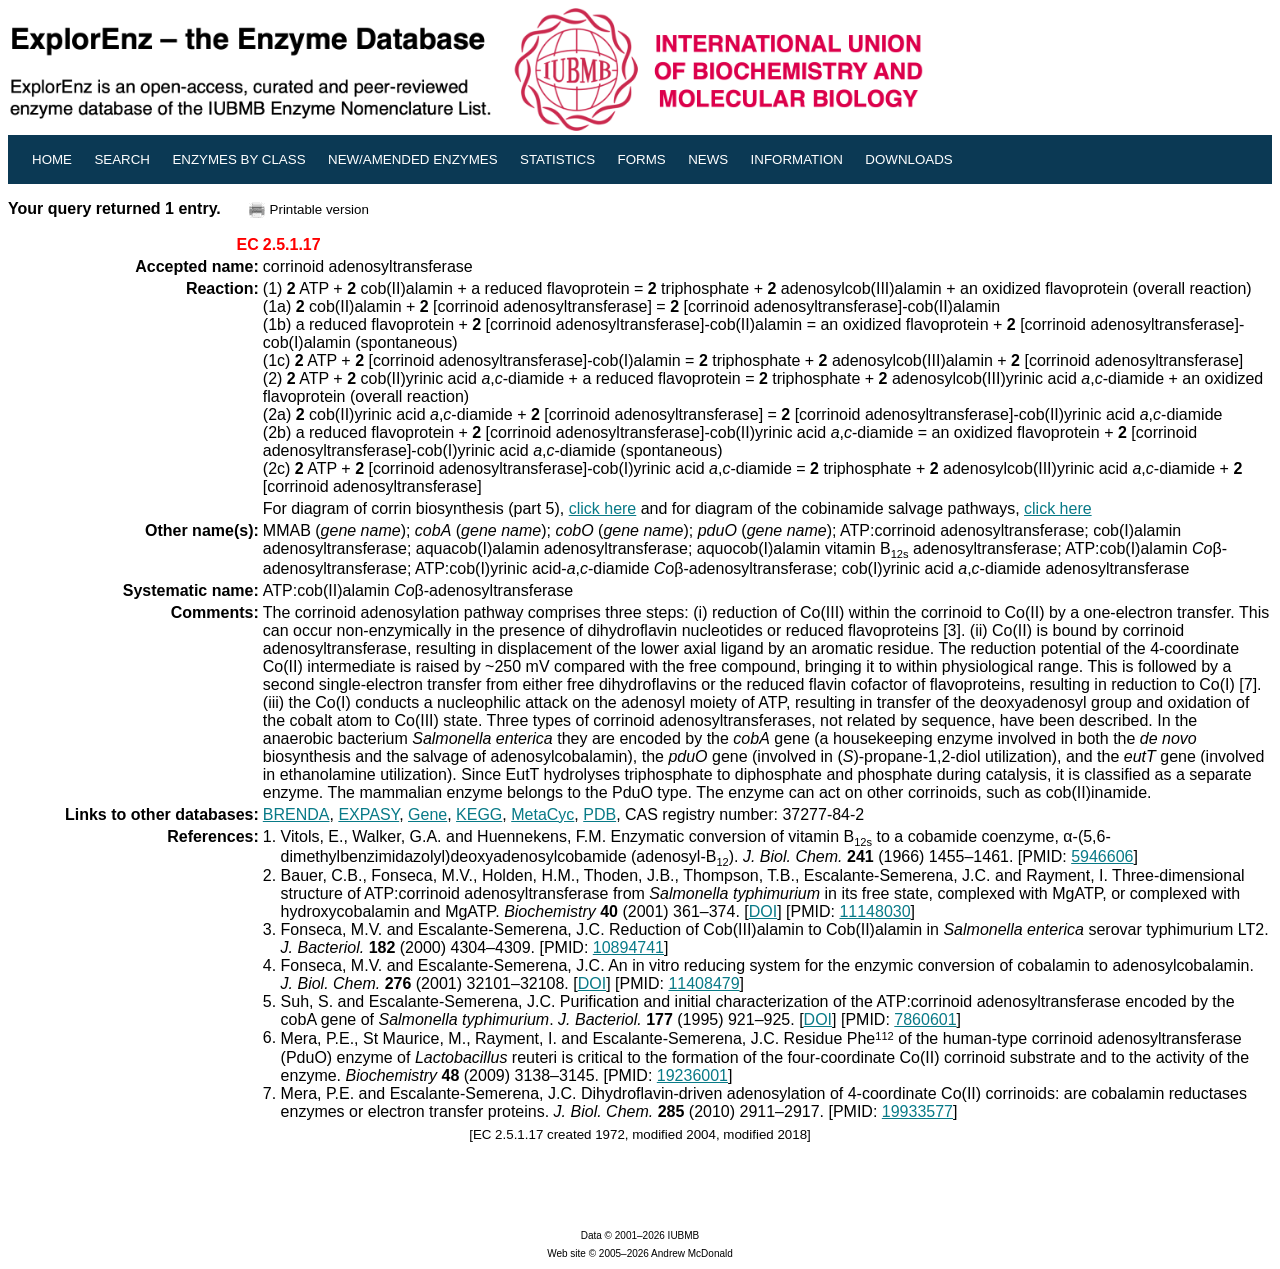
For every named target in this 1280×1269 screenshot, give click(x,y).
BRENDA (296, 814)
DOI (763, 911)
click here (603, 508)
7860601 (925, 1019)
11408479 (703, 983)
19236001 (692, 1075)
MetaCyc (542, 814)
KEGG (479, 814)
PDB (599, 814)
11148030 (874, 911)
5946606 (1102, 856)
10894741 (628, 947)
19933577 (917, 1111)
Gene (427, 814)
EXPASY (368, 814)
